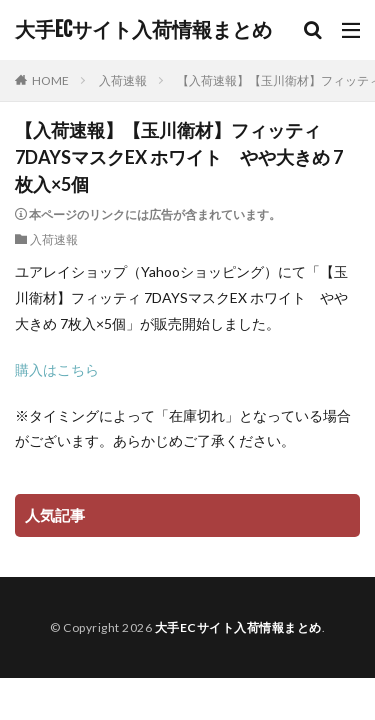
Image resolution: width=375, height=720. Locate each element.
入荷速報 (123, 80)
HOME (50, 80)
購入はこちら (57, 369)
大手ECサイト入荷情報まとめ (143, 30)
